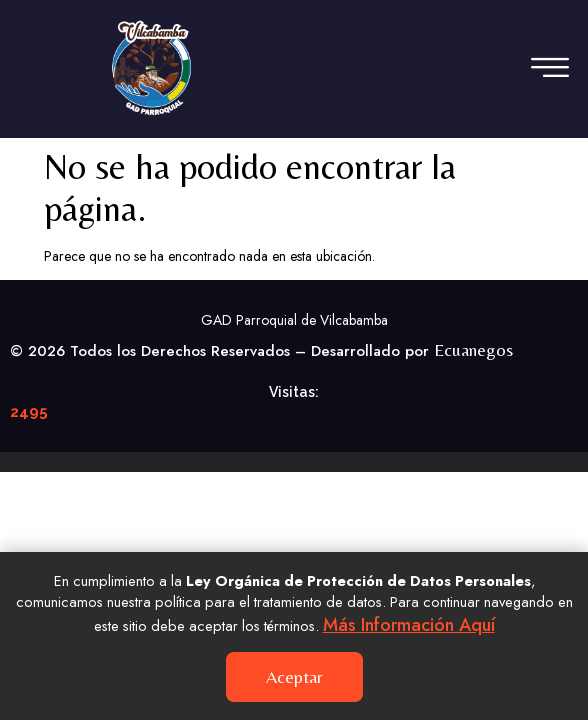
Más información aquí (409, 625)
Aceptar (294, 676)
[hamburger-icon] (545, 69)
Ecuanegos (473, 349)
